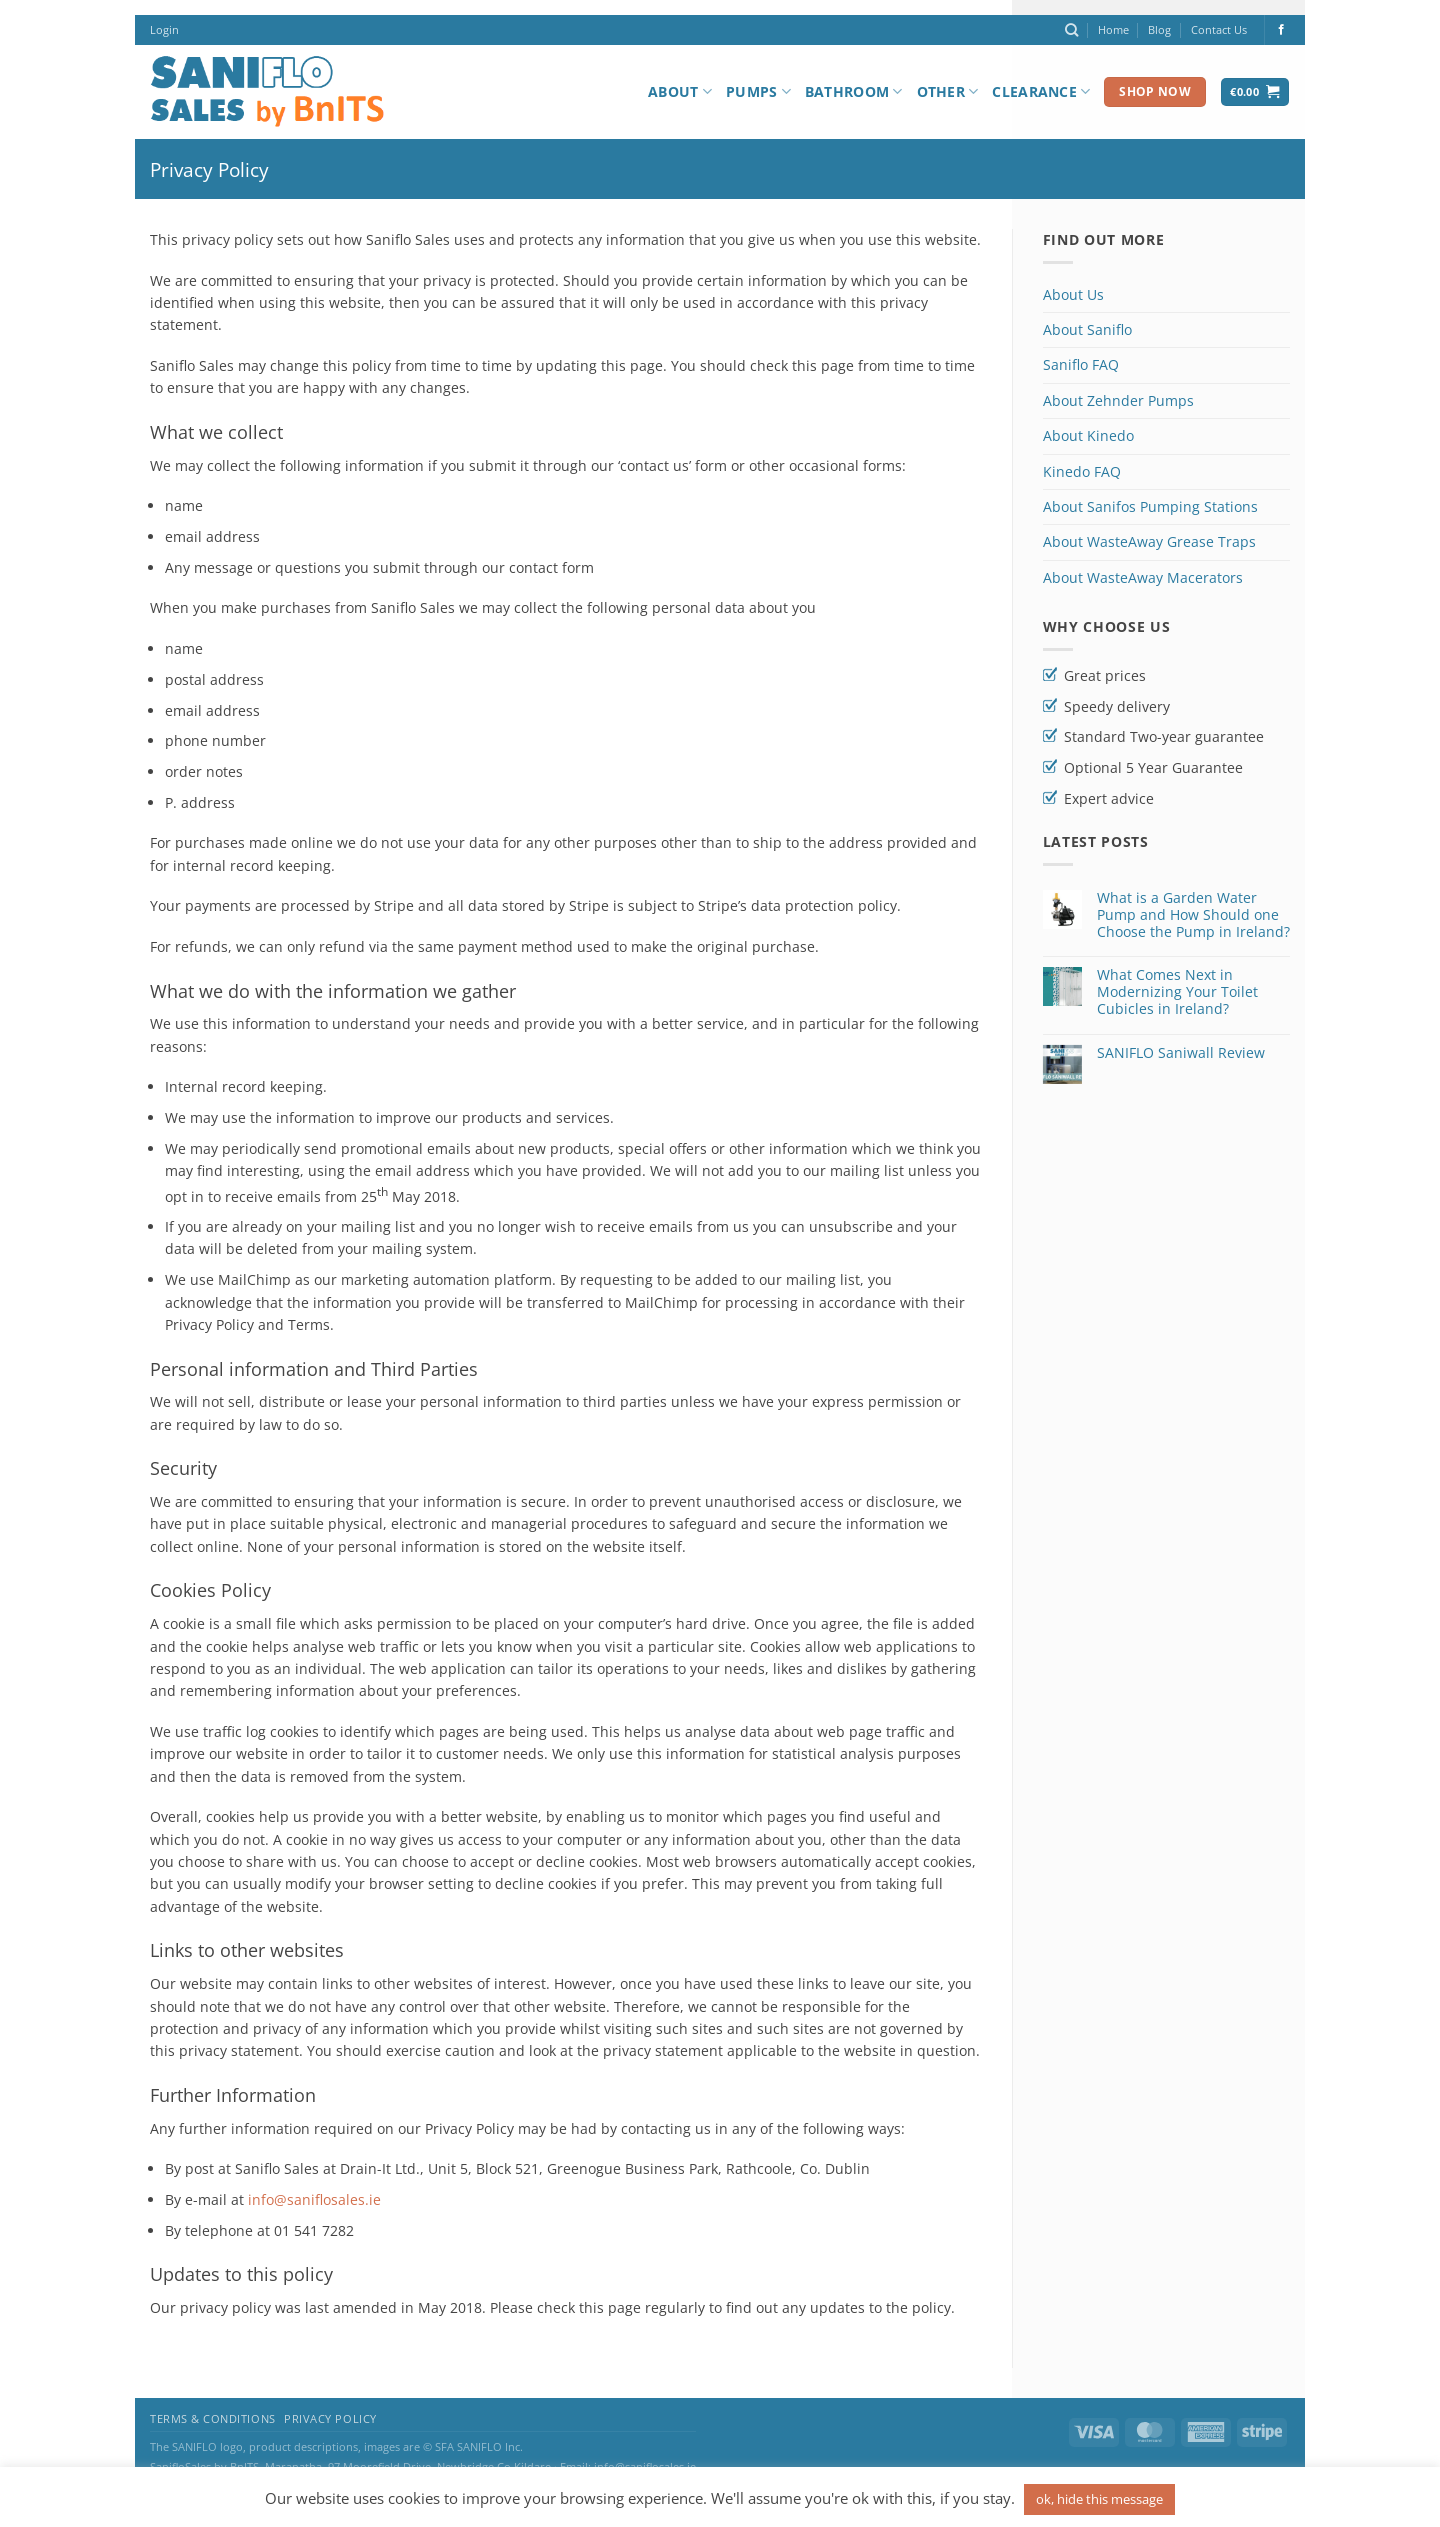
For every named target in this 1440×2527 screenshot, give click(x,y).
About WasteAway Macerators (1143, 577)
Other (948, 92)
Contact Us (1219, 29)
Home (1113, 29)
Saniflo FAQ (1081, 364)
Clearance (1041, 92)
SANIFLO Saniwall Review (1181, 1053)
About (680, 92)
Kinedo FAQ (1082, 471)
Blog (1159, 29)
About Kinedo (1088, 435)
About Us (1073, 294)
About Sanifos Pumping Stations (1150, 506)
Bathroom (854, 92)
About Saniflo (1087, 329)
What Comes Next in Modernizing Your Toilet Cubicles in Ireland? (1177, 992)
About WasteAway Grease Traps (1149, 541)
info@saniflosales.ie (314, 2199)
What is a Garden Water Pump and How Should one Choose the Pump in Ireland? (1193, 915)
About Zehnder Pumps (1118, 400)
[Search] (1071, 30)
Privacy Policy (330, 2419)
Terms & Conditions (213, 2419)
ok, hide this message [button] (1099, 2499)
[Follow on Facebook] (1281, 30)
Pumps (758, 92)
